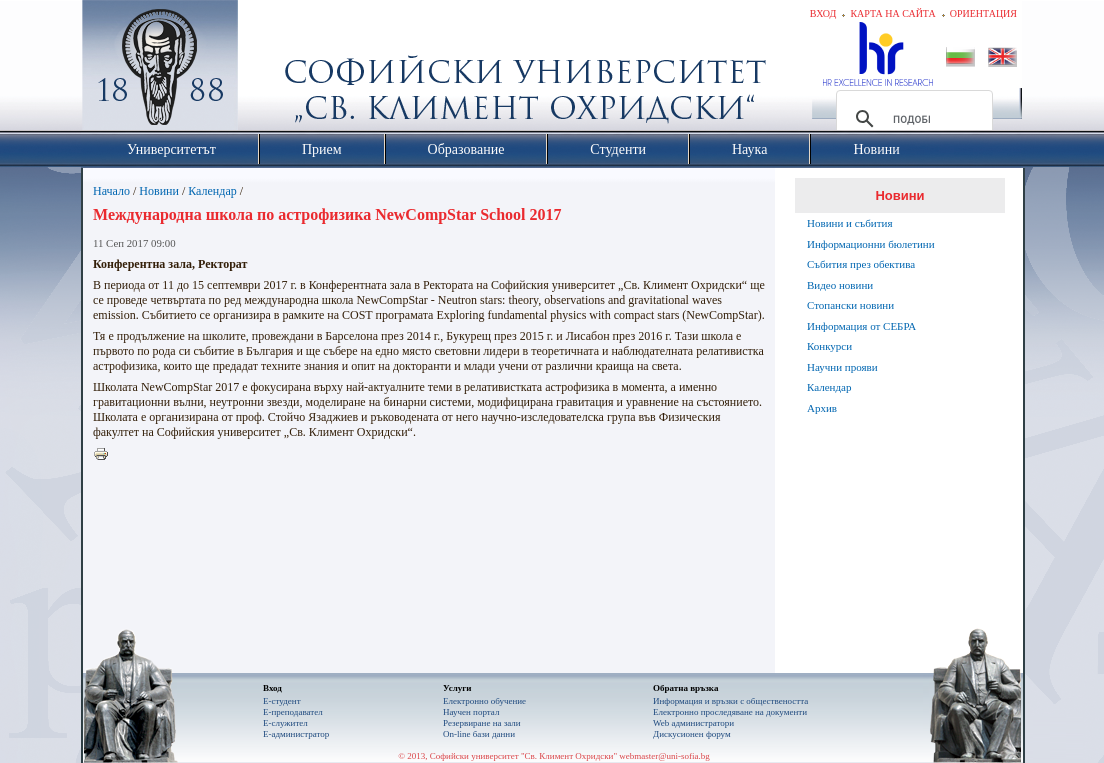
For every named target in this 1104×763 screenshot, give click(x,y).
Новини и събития (850, 223)
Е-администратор (296, 734)
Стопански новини (850, 305)
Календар (212, 191)
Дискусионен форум (692, 734)
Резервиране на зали (482, 723)
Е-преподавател (293, 712)
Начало (111, 191)
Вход (823, 13)
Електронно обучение (484, 701)
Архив (822, 408)
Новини (159, 191)
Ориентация (983, 13)
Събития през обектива (861, 264)
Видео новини (840, 285)
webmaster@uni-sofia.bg (664, 756)
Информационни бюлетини (871, 244)
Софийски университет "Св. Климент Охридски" (273, 70)
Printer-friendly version (106, 455)
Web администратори (693, 723)
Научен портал (471, 712)
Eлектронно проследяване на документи (730, 712)
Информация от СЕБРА (861, 326)
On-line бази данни (479, 734)
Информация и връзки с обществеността (730, 701)
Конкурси (829, 346)
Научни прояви (842, 367)
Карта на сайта (892, 13)
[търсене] (911, 119)
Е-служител (285, 723)
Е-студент (282, 701)
